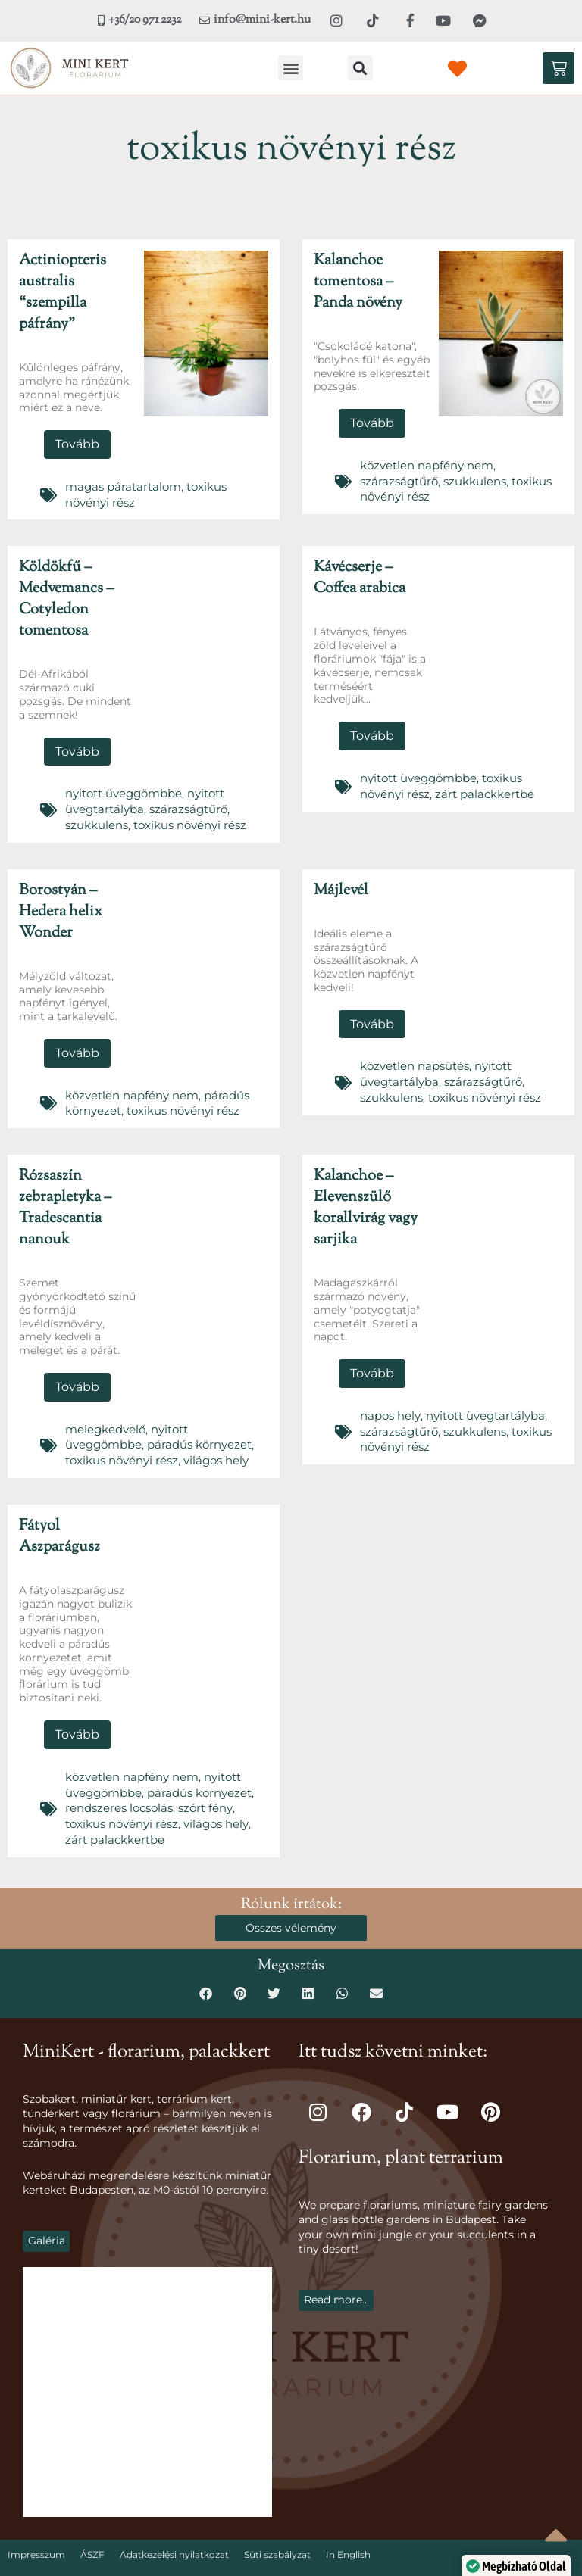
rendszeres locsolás (116, 1786)
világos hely (123, 1443)
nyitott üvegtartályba (479, 1401)
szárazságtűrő (396, 478)
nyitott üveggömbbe (121, 788)
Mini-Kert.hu (145, 2559)
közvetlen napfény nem (421, 463)
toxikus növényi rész (181, 817)
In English (348, 2528)
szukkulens (467, 478)
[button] (290, 67)
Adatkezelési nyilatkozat (174, 2528)
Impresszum (36, 2528)
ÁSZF (92, 2528)
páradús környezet (113, 1429)
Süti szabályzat (277, 2528)
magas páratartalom (119, 485)
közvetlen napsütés (411, 1055)
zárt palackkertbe (477, 787)
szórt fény (199, 1786)
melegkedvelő (102, 1414)
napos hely (388, 1401)
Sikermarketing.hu (407, 2559)
